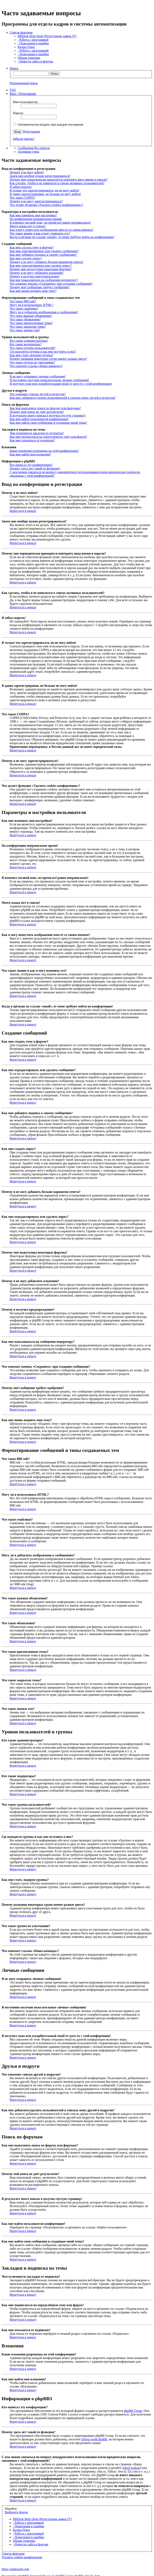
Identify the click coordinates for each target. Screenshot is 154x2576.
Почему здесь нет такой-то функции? (35, 468)
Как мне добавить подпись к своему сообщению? (43, 254)
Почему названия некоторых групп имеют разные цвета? (48, 358)
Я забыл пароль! (21, 186)
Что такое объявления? (25, 319)
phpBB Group (133, 2410)
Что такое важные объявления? (31, 315)
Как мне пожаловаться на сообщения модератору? (44, 280)
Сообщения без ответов (34, 148)
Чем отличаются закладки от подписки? (37, 433)
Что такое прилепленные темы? (31, 323)
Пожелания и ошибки (33, 43)
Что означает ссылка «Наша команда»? (36, 366)
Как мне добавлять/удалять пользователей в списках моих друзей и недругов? (63, 397)
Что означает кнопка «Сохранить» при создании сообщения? (51, 283)
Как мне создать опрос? (26, 258)
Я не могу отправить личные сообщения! (38, 376)
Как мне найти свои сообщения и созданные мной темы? (48, 422)
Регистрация (31, 131)
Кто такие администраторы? (29, 340)
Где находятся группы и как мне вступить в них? (43, 351)
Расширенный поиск (24, 83)
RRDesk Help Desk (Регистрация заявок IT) (47, 36)
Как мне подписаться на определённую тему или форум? (48, 436)
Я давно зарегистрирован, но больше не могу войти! (45, 194)
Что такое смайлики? (24, 308)
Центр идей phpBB (94, 2439)
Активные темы (28, 151)
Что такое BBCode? (23, 301)
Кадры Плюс (26, 47)
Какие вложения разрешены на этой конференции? (44, 450)
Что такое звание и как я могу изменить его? (40, 233)
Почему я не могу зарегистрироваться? (36, 201)
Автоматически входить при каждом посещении (48, 124)
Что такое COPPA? (22, 197)
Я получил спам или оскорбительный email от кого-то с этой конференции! (61, 383)
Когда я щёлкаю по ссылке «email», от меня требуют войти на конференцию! (62, 237)
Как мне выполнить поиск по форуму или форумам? (45, 408)
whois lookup (131, 2468)
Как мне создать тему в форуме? (32, 247)
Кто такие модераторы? (26, 344)
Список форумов (13, 2553)
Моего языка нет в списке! (28, 226)
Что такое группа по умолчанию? (32, 362)
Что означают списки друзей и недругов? (38, 394)
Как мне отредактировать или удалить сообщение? (44, 251)
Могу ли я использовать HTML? (32, 305)
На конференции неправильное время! (36, 219)
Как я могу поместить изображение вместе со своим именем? (51, 229)
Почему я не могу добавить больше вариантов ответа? (46, 262)
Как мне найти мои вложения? (30, 454)
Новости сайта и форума (35, 61)
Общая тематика (29, 57)
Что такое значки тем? (25, 330)
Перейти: (11, 2508)
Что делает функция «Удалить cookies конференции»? (46, 205)
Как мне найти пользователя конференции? (39, 419)
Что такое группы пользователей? (33, 348)
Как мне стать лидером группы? (31, 355)
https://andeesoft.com (15, 2569)
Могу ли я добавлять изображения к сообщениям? (44, 312)
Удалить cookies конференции (22, 2557)
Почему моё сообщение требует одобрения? (40, 287)
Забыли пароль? (23, 138)
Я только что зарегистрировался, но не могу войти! (44, 190)
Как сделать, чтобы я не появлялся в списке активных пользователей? (57, 183)
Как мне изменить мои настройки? (33, 215)
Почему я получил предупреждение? (35, 276)
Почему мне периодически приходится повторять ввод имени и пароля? (58, 179)
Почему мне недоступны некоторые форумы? (41, 269)
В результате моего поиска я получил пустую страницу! (48, 415)
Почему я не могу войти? (27, 172)
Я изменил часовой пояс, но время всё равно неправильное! (50, 222)
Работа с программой (33, 39)
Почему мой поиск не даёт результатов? (37, 411)
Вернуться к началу (23, 511)
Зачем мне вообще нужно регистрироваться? (40, 176)
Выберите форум (16, 2512)
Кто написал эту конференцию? (31, 465)
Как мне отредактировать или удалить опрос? (41, 265)
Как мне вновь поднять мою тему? (33, 291)
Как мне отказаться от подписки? (32, 440)
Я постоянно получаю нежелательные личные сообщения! (49, 380)
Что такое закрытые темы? (28, 326)
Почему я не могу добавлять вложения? (37, 272)
